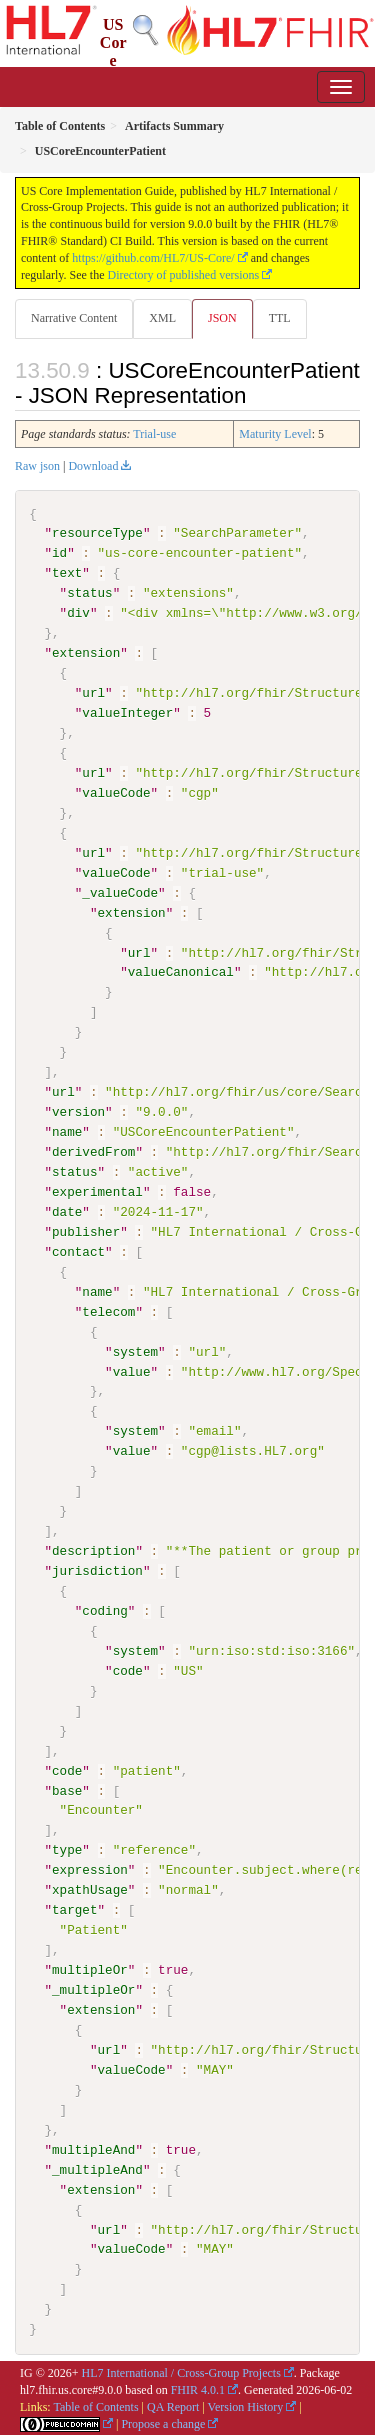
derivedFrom (93, 1152)
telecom (108, 1311)
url (93, 693)
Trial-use (154, 434)
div (78, 613)
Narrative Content (74, 318)
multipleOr (90, 1969)
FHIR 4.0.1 (198, 2389)
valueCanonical (181, 972)
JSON (222, 318)
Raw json (37, 466)
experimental (97, 1191)
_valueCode (120, 892)
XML (162, 318)
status (89, 593)
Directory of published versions (184, 275)
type (67, 1849)
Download (93, 466)
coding (104, 1610)
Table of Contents (95, 2405)
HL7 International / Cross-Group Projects (181, 2372)
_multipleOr (93, 1989)
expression (90, 1869)
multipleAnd (93, 2148)
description (93, 1550)
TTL (280, 318)
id (59, 553)
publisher (86, 1231)
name (67, 1132)
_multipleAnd (97, 2168)
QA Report (173, 2405)
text (67, 573)
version (78, 1112)
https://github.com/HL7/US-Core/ (153, 258)
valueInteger (127, 713)
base (67, 1790)
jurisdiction (97, 1570)
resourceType (97, 533)
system (135, 1351)
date (67, 1211)
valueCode (116, 793)
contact (78, 1251)
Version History (246, 2405)
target (74, 1909)
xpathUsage (90, 1889)
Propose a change (163, 2422)
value (132, 1371)
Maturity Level (275, 434)
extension (86, 653)
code (128, 1670)
